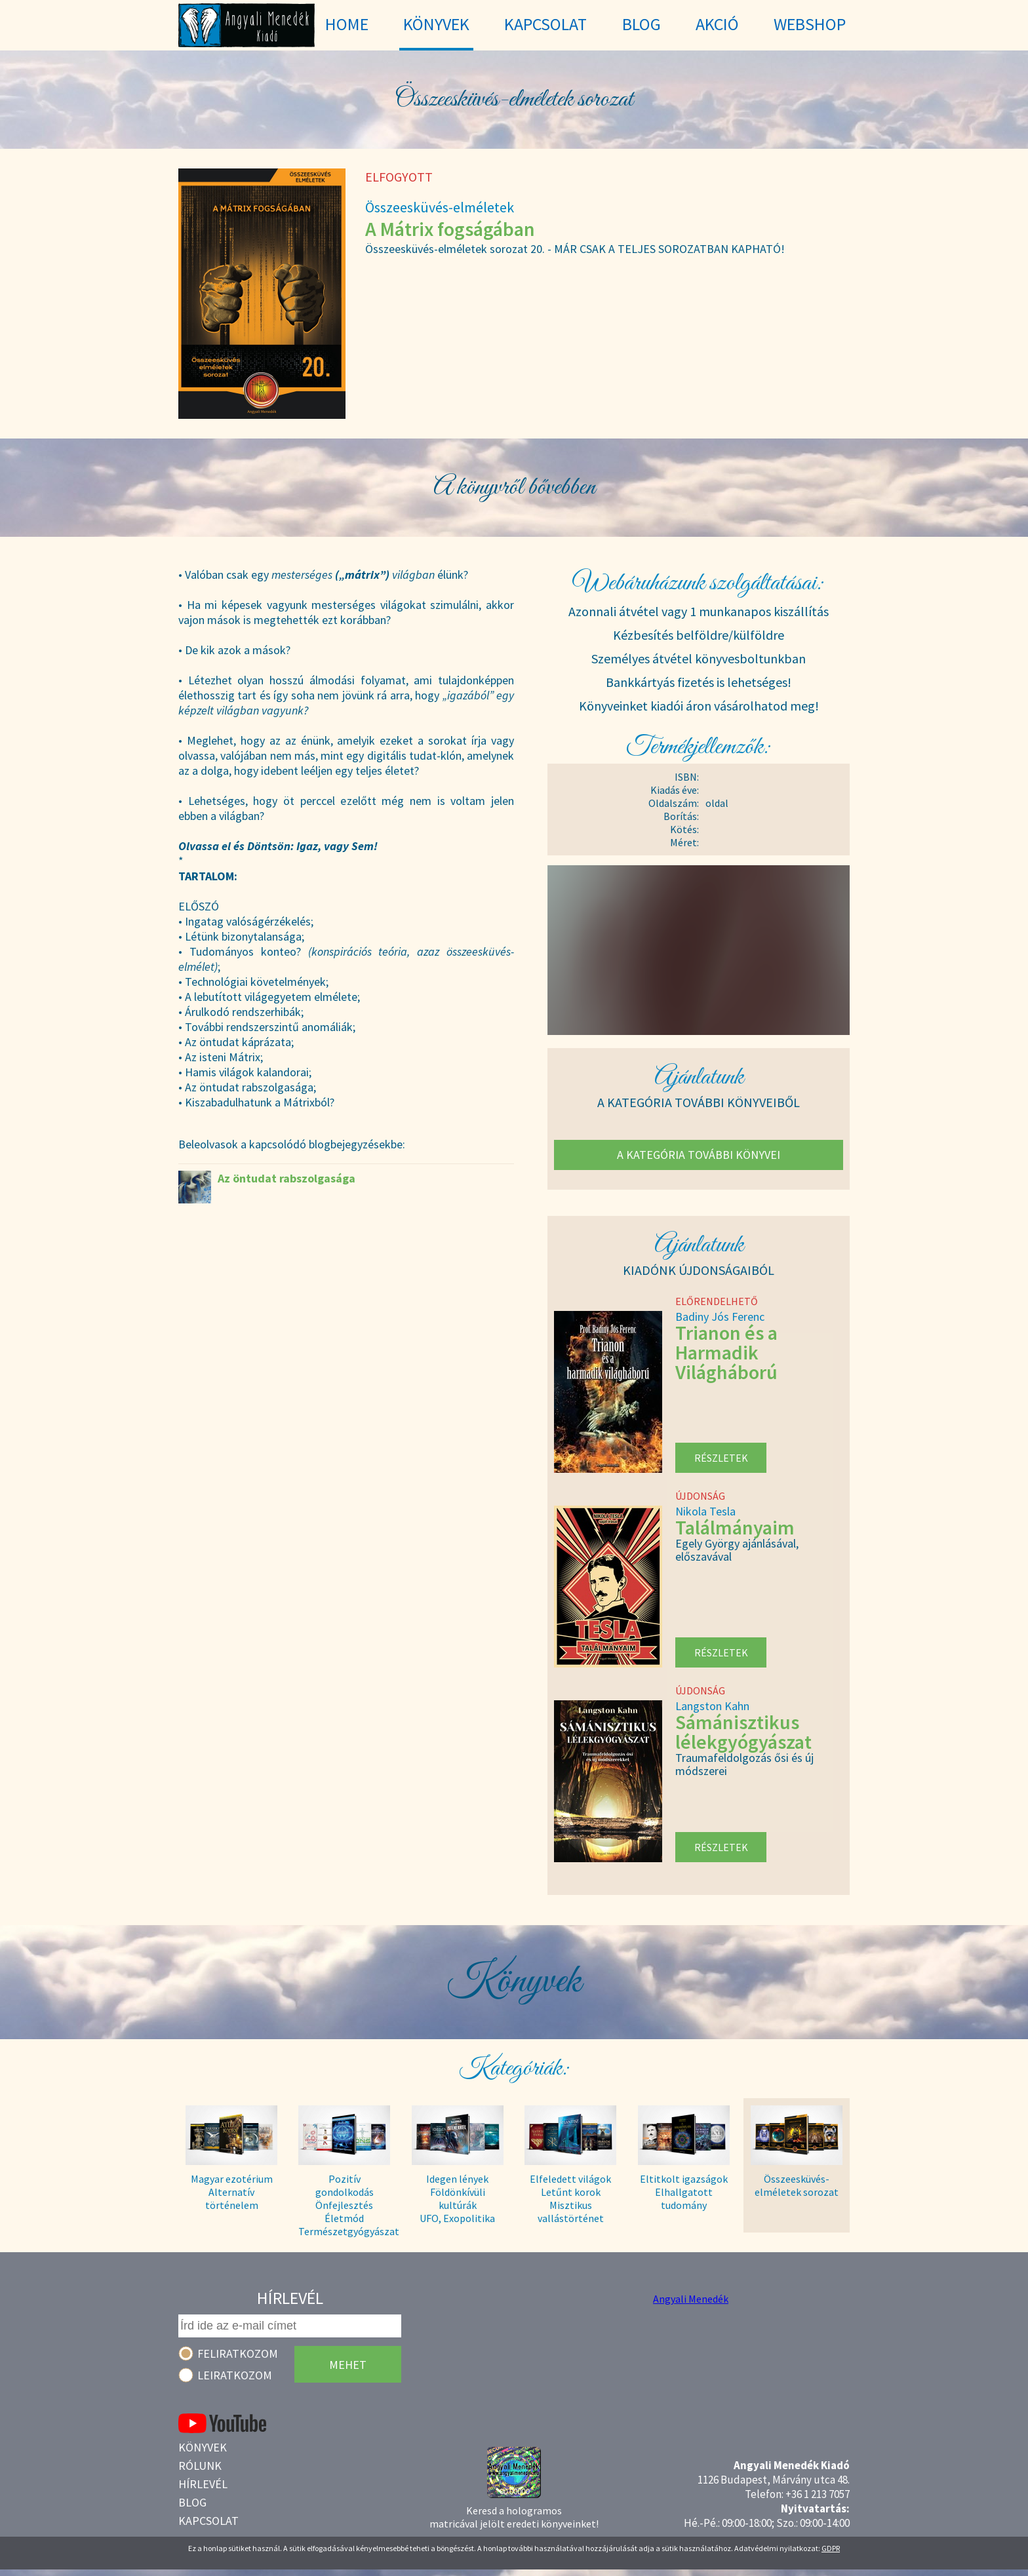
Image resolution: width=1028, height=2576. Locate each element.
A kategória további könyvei (698, 1154)
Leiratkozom (234, 2375)
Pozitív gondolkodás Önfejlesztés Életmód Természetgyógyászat (344, 2198)
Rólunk (200, 2465)
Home (346, 24)
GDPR (830, 2548)
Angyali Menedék (690, 2298)
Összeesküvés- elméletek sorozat (797, 2185)
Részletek (721, 1457)
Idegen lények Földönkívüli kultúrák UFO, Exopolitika (457, 2198)
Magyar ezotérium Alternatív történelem (232, 2192)
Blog (192, 2502)
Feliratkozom (237, 2353)
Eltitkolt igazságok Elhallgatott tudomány (684, 2192)
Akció (717, 24)
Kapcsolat (208, 2520)
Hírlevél (202, 2483)
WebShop (810, 24)
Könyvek (202, 2447)
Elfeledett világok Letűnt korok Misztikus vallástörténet (570, 2198)
